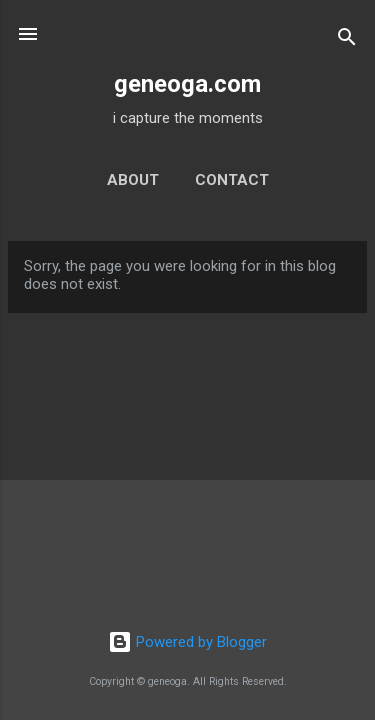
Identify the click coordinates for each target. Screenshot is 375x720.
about (133, 180)
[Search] (347, 40)
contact (232, 180)
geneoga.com (187, 84)
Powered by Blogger (187, 642)
